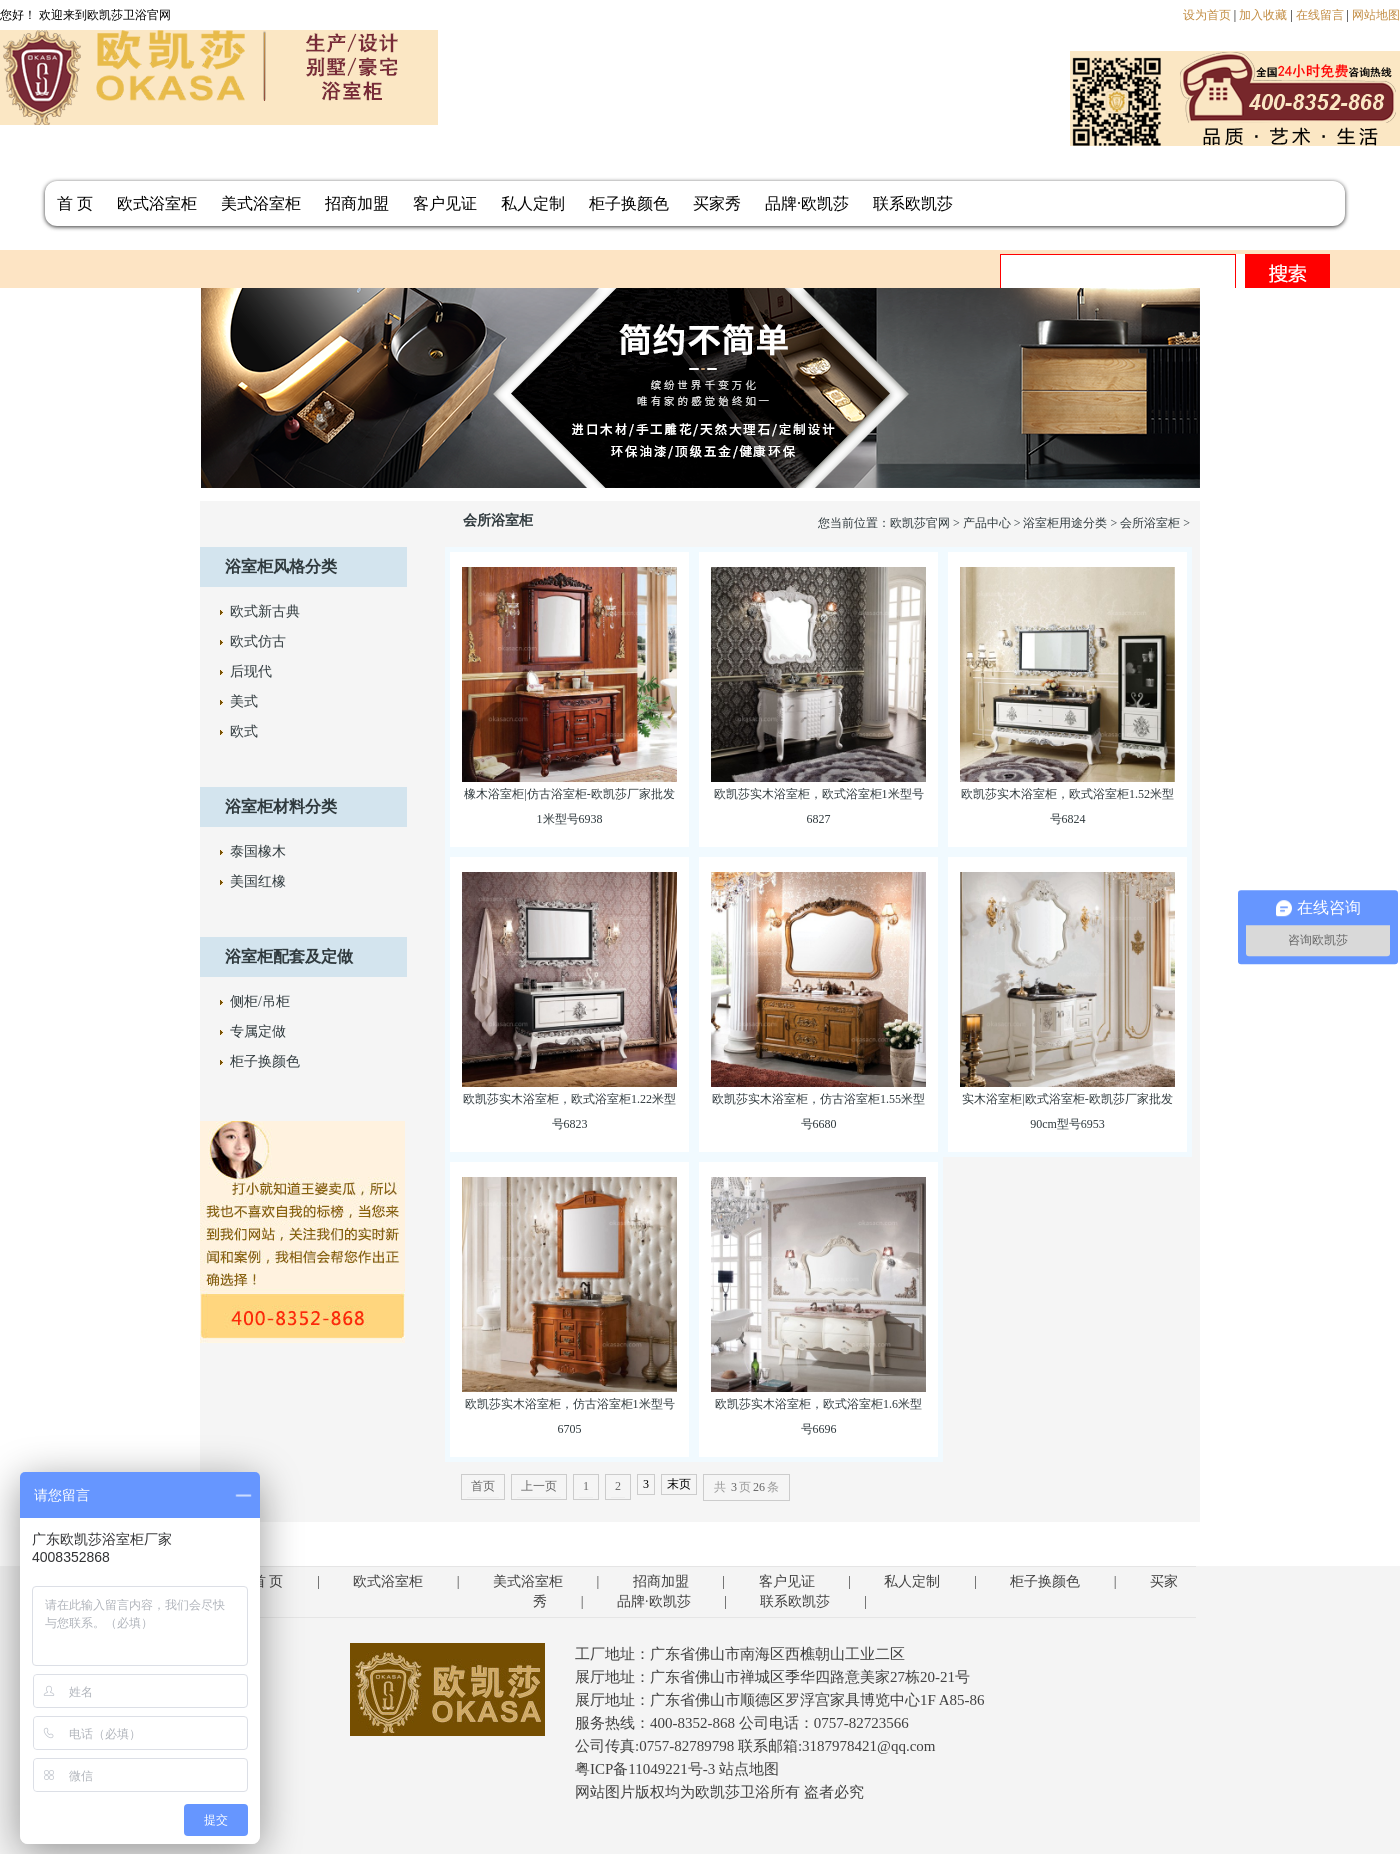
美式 (244, 701)
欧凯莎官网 (920, 523)
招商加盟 (357, 203)
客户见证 (445, 203)
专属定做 (258, 1031)
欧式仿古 (258, 641)
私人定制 (533, 203)
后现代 (251, 671)
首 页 (75, 203)
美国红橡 (258, 881)
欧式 (244, 731)
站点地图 (749, 1769)
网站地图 (1376, 15)
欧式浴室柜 (157, 203)
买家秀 (717, 203)
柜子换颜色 (629, 203)
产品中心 (987, 523)
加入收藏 (1263, 15)
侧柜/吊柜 (260, 1001)
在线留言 (1320, 15)
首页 (483, 1486)
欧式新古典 (265, 611)
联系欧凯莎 (913, 203)
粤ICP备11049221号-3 (645, 1769)
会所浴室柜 (1150, 523)
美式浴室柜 (261, 203)
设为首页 (1207, 15)
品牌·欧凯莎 (807, 203)
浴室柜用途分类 (1065, 523)
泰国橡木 (258, 851)
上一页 (539, 1486)
